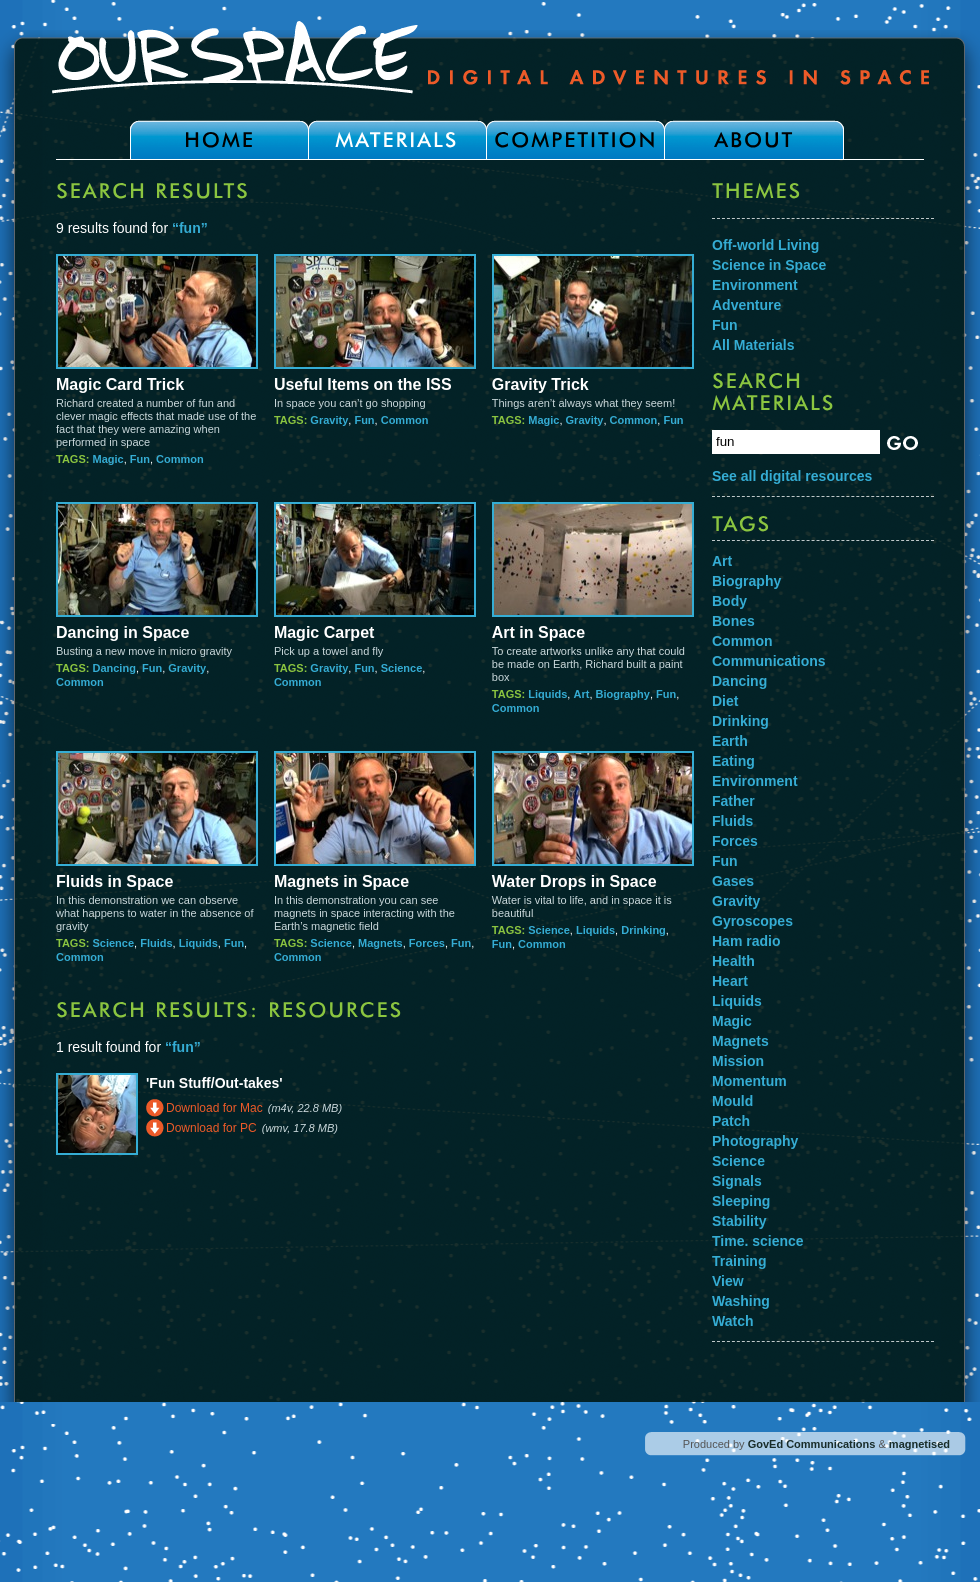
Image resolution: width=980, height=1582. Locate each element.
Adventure (746, 305)
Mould (732, 1101)
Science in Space (769, 265)
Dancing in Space (122, 632)
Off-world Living (765, 245)
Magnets (380, 943)
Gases (733, 881)
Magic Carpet (324, 632)
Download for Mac (214, 1108)
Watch (732, 1321)
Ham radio (746, 941)
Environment (755, 285)
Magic (107, 459)
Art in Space (538, 632)
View (728, 1281)
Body (729, 601)
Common (180, 459)
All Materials (753, 345)
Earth (730, 741)
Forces (427, 943)
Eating (733, 761)
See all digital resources (792, 476)
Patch (731, 1121)
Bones (733, 621)
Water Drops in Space (574, 881)
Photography (755, 1141)
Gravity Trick (540, 384)
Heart (730, 981)
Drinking (643, 930)
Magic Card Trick (120, 384)
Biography (623, 694)
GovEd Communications (812, 1444)
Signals (737, 1181)
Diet (725, 701)
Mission (738, 1061)
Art (581, 694)
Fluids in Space (114, 881)
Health (733, 961)
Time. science (758, 1241)
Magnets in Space (341, 881)
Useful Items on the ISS (363, 384)
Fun (140, 459)
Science (402, 668)
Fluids (156, 943)
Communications (769, 661)
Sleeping (741, 1201)
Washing (741, 1301)
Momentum (749, 1081)
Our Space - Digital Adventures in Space (490, 57)
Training (739, 1261)
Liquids (547, 694)
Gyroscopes (752, 921)
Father (733, 801)
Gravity (329, 420)
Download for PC (211, 1128)
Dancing (113, 668)
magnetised (919, 1444)
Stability (739, 1221)
